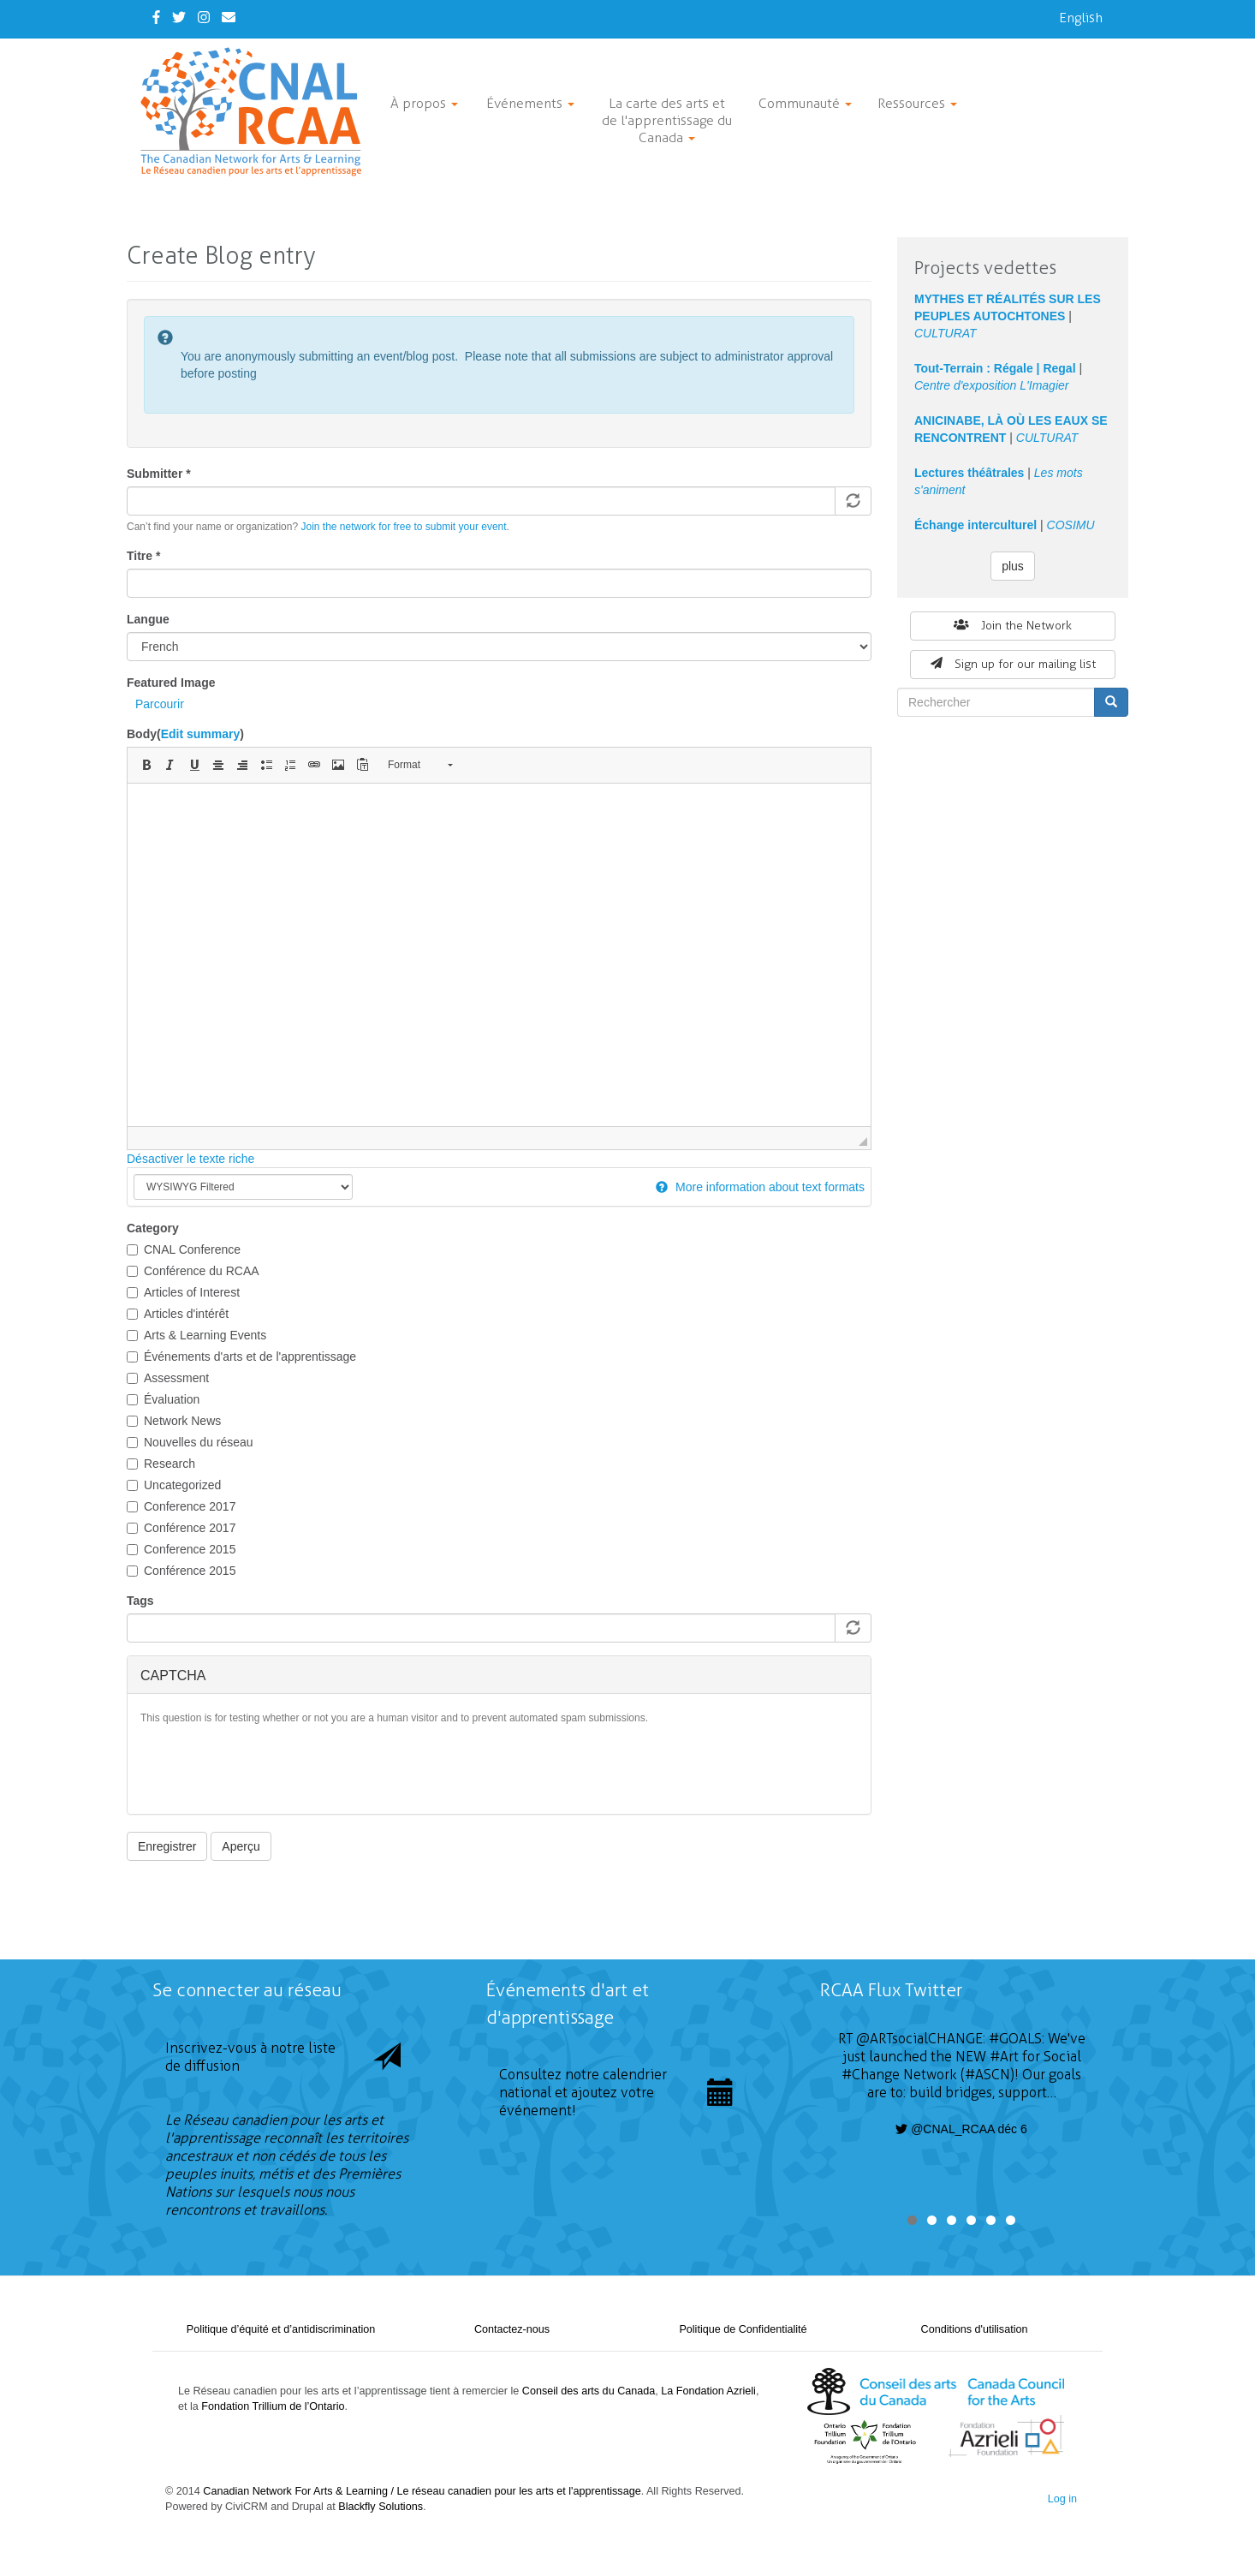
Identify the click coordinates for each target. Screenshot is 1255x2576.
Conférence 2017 (181, 1528)
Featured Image (171, 682)
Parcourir (159, 704)
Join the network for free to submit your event (403, 527)
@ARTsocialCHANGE (919, 2038)
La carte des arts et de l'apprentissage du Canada (667, 120)
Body (185, 734)
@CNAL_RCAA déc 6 (961, 2129)
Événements (530, 103)
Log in (1062, 2499)
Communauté (805, 103)
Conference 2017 (181, 1506)
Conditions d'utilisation (974, 2329)
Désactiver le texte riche (190, 1159)
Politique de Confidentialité (742, 2329)
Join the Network (1013, 625)
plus (1013, 566)
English (1081, 17)
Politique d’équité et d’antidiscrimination (281, 2329)
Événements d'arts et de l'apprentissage (241, 1356)
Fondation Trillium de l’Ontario (272, 2406)
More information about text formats (760, 1187)
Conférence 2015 (181, 1570)
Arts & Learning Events (196, 1335)
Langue (148, 619)
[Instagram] (204, 17)
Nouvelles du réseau (190, 1442)
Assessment (168, 1378)
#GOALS (1015, 2038)
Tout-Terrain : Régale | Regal (995, 368)
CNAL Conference (184, 1249)
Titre (143, 556)
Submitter (159, 473)
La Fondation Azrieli (708, 2391)
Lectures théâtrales (969, 473)
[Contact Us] (228, 17)
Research (161, 1463)
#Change (871, 2074)
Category (153, 1228)
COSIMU (1071, 525)
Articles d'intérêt (178, 1314)
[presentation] (270, 1767)
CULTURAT (945, 333)
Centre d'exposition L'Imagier (991, 385)
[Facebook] (156, 17)
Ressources (917, 103)
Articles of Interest (183, 1292)
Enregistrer (167, 1846)
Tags (140, 1600)
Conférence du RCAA (193, 1271)
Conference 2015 (181, 1549)
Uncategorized (174, 1485)
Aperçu (240, 1846)
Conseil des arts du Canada (588, 2391)
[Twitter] (179, 17)
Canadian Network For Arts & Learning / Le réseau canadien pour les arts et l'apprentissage (421, 2491)
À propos (424, 103)
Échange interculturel (975, 525)
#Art (1004, 2056)
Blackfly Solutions (380, 2507)
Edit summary (201, 734)
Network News (174, 1421)
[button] (146, 765)
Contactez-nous (512, 2329)
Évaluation (163, 1399)
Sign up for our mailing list (1013, 664)
